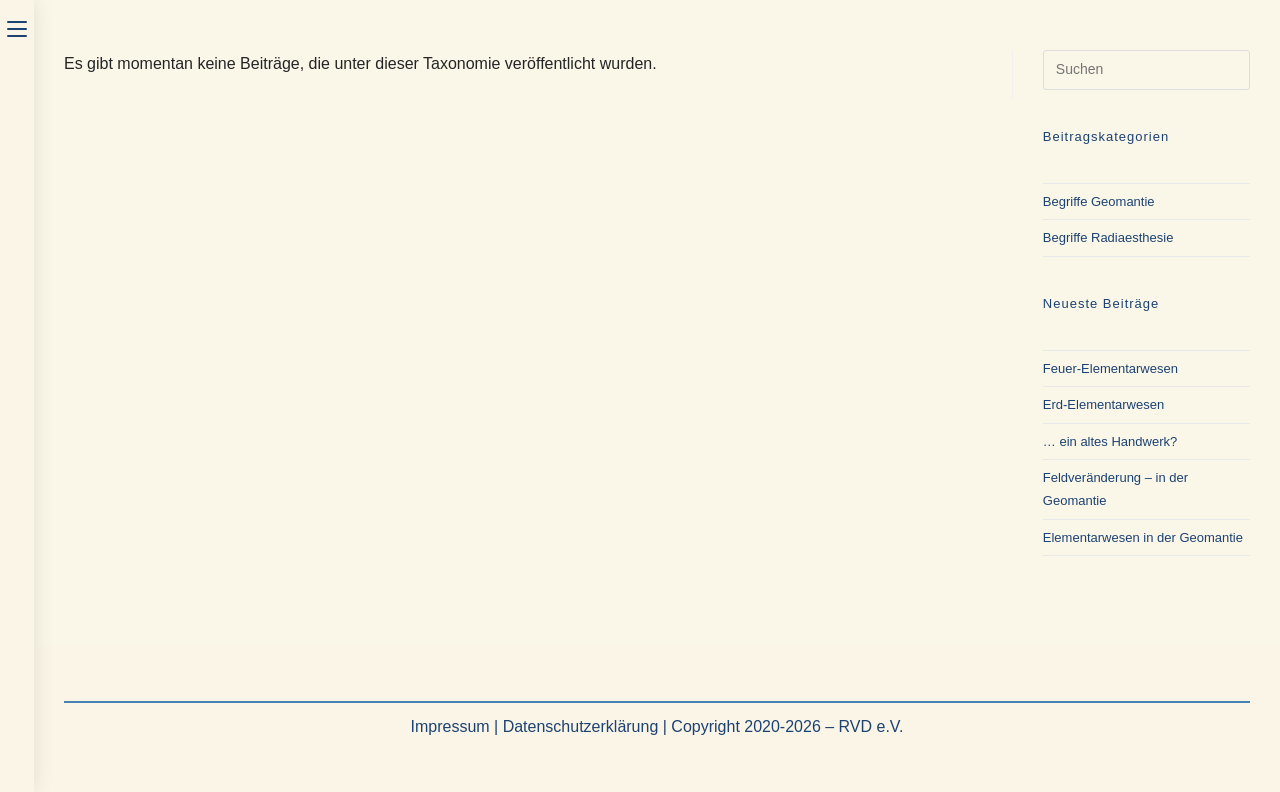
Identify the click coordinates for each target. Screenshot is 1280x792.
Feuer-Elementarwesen (1110, 368)
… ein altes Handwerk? (1110, 441)
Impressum (449, 726)
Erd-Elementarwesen (1103, 404)
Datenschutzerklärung (581, 726)
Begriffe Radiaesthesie (1108, 237)
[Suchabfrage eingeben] (1146, 70)
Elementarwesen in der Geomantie (1143, 537)
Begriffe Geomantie (1099, 201)
